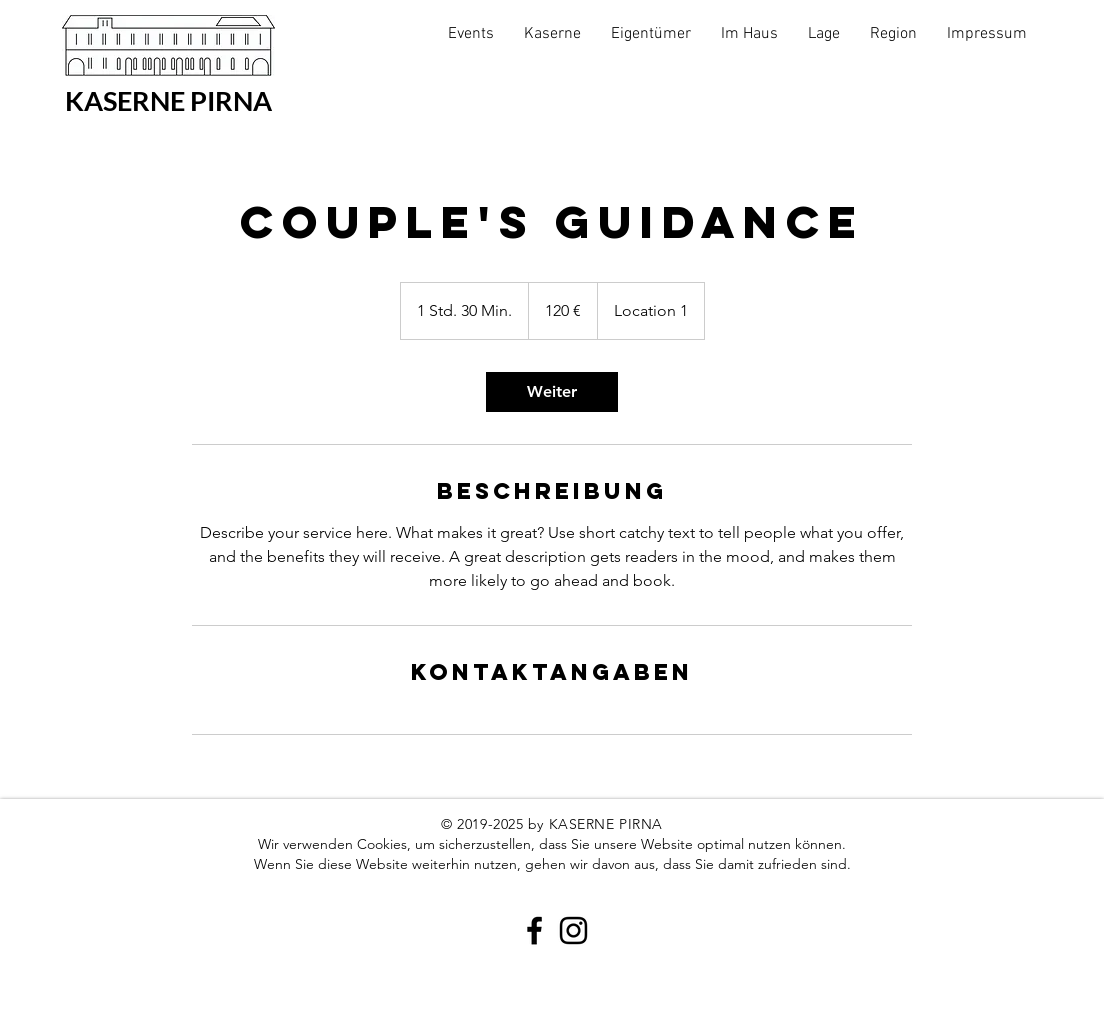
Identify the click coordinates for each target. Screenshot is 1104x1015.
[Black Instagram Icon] (573, 930)
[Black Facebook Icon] (534, 930)
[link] (552, 392)
